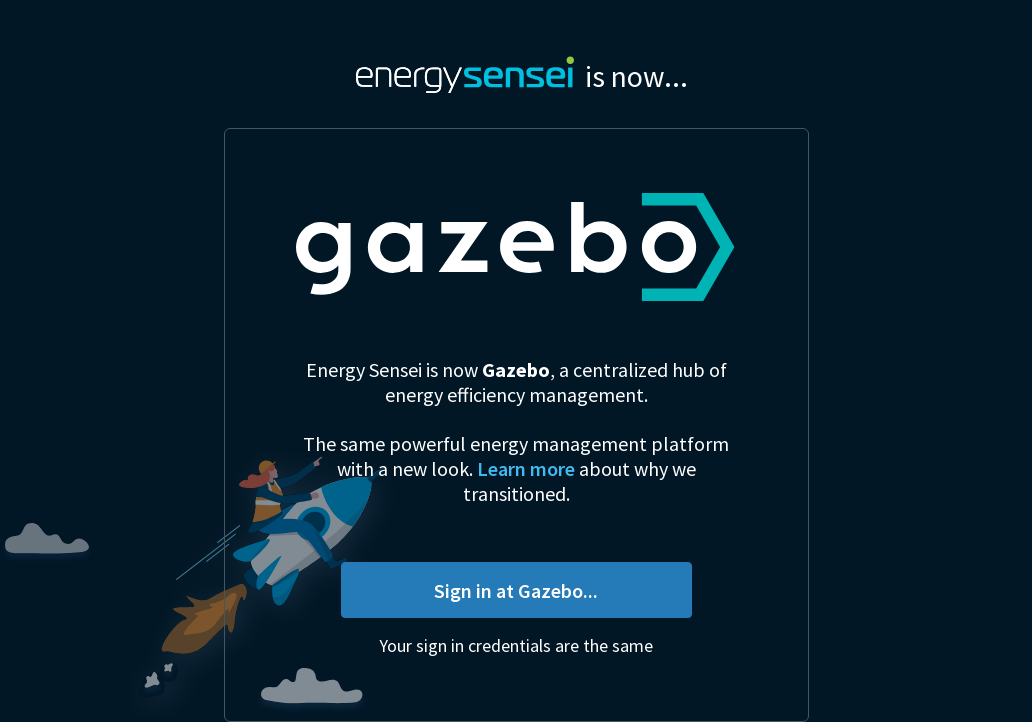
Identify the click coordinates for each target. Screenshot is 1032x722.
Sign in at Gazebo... (516, 590)
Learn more (526, 468)
